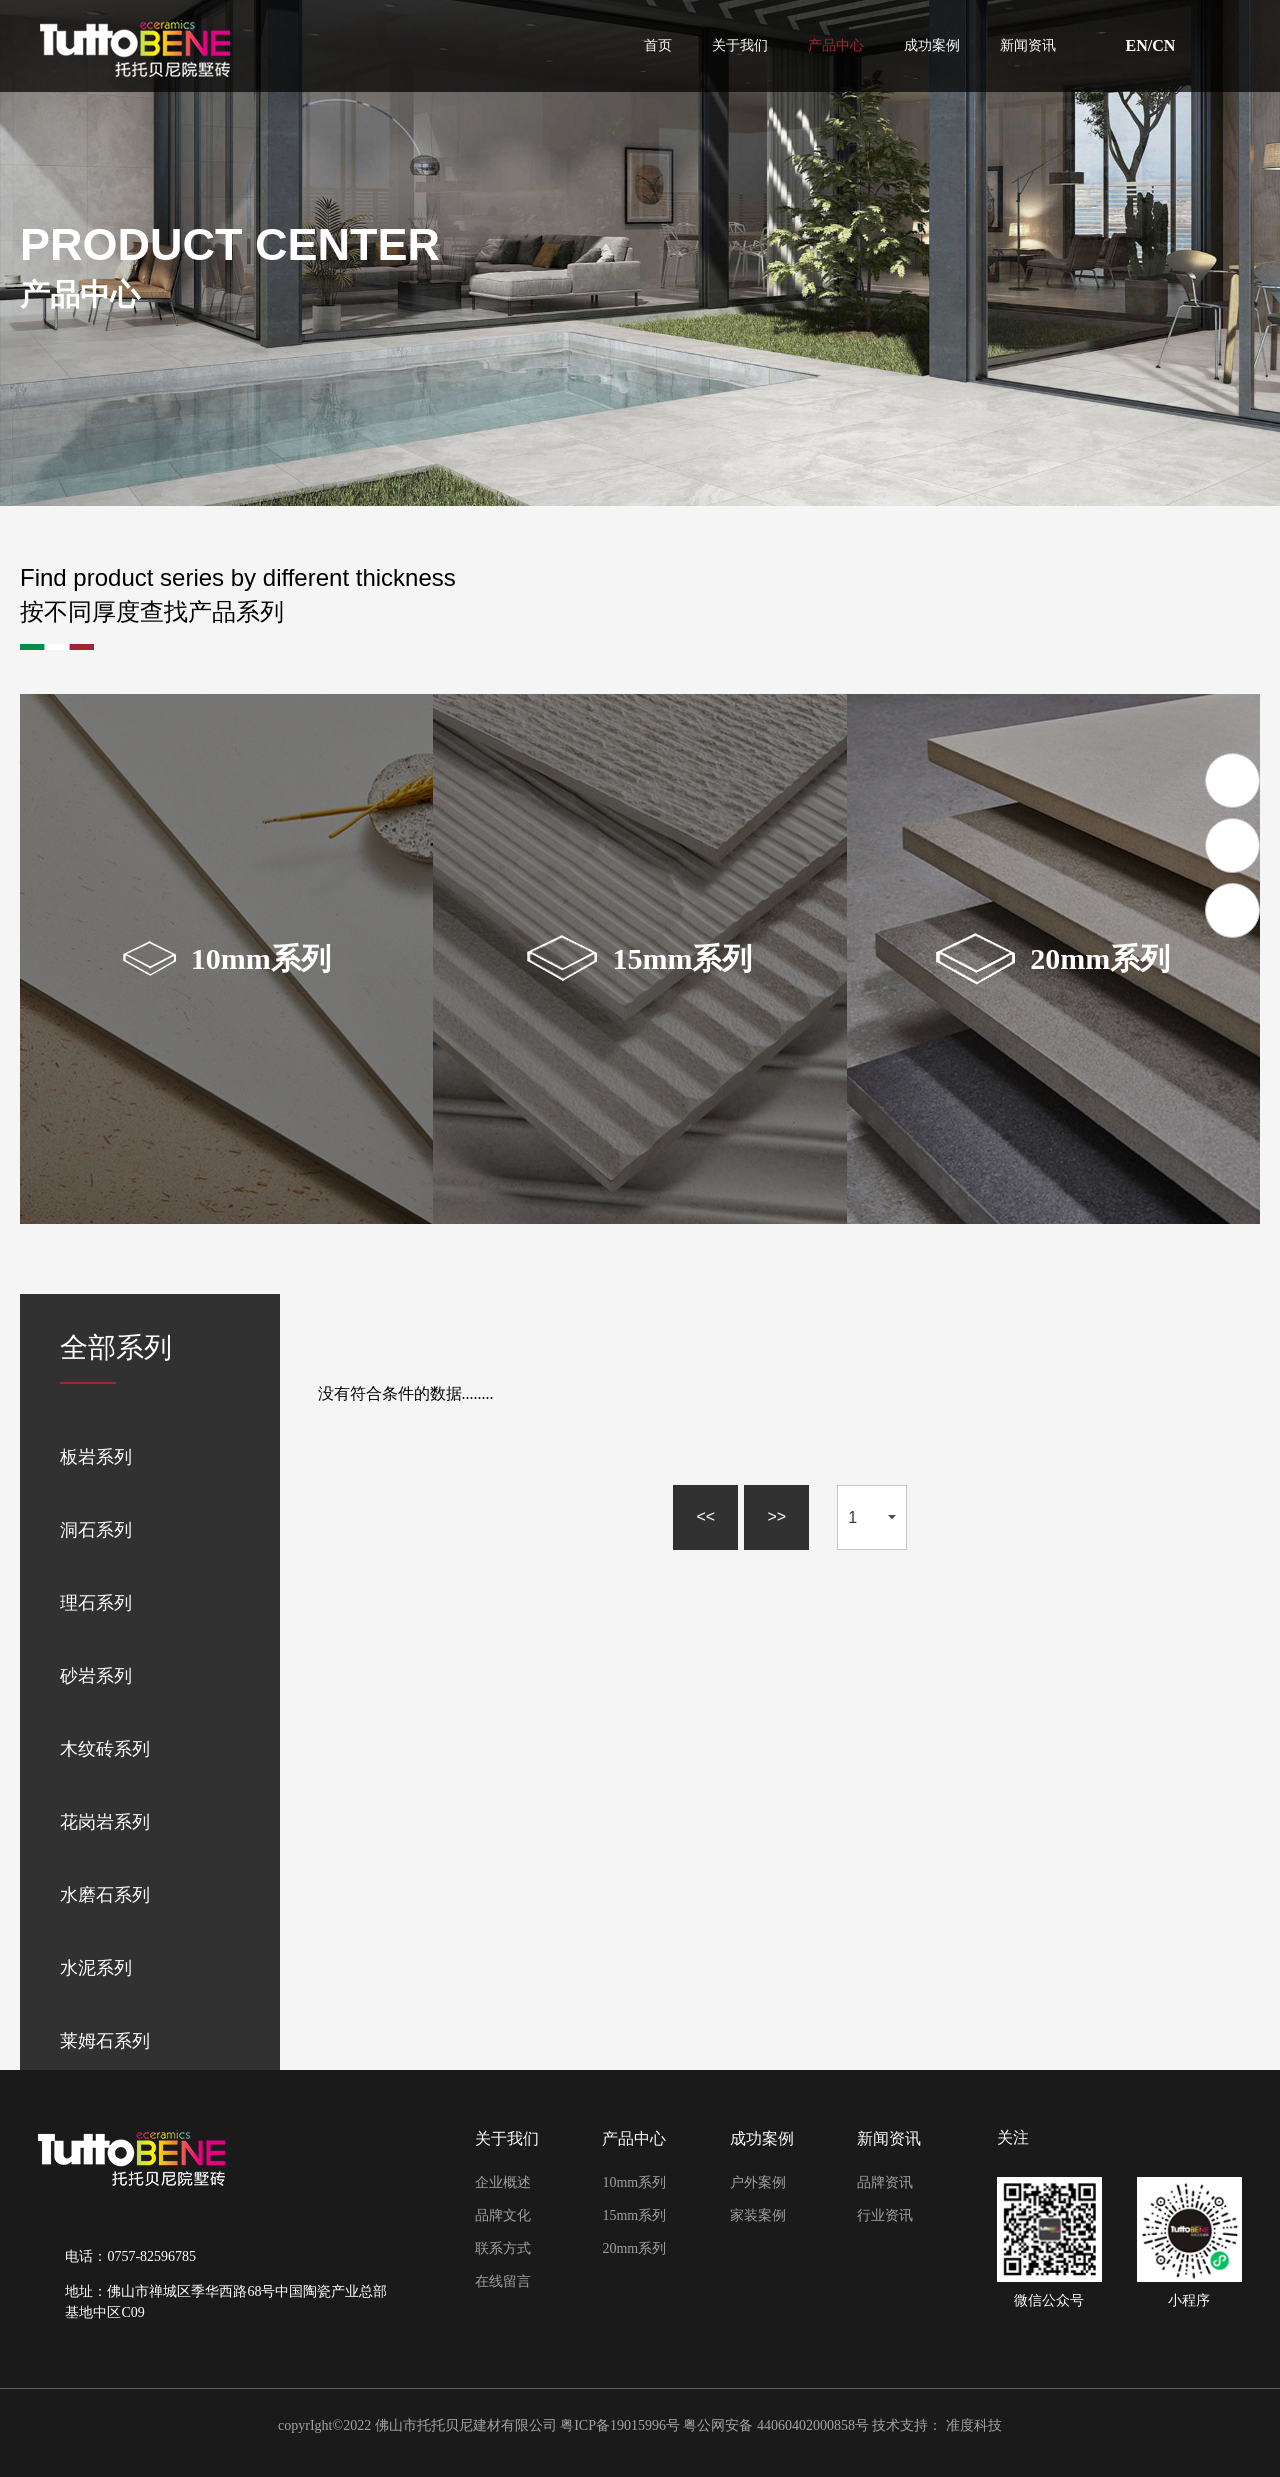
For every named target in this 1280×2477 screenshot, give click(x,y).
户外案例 (758, 2182)
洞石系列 (96, 1530)
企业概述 (503, 2182)
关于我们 (740, 46)
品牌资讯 (885, 2182)
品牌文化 (503, 2215)
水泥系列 (96, 1968)
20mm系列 (634, 2248)
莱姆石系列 (105, 2041)
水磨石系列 (105, 1895)
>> (776, 1516)
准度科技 (974, 2425)
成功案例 (932, 46)
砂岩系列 (96, 1676)
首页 (658, 46)
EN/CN (1151, 46)
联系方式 (503, 2248)
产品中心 (836, 46)
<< (705, 1516)
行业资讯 (885, 2215)
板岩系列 (96, 1457)
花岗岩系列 (105, 1822)
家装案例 (758, 2215)
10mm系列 (634, 2182)
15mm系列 (634, 2215)
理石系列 (96, 1603)
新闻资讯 (1028, 46)
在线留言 (503, 2281)
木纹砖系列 (105, 1749)
